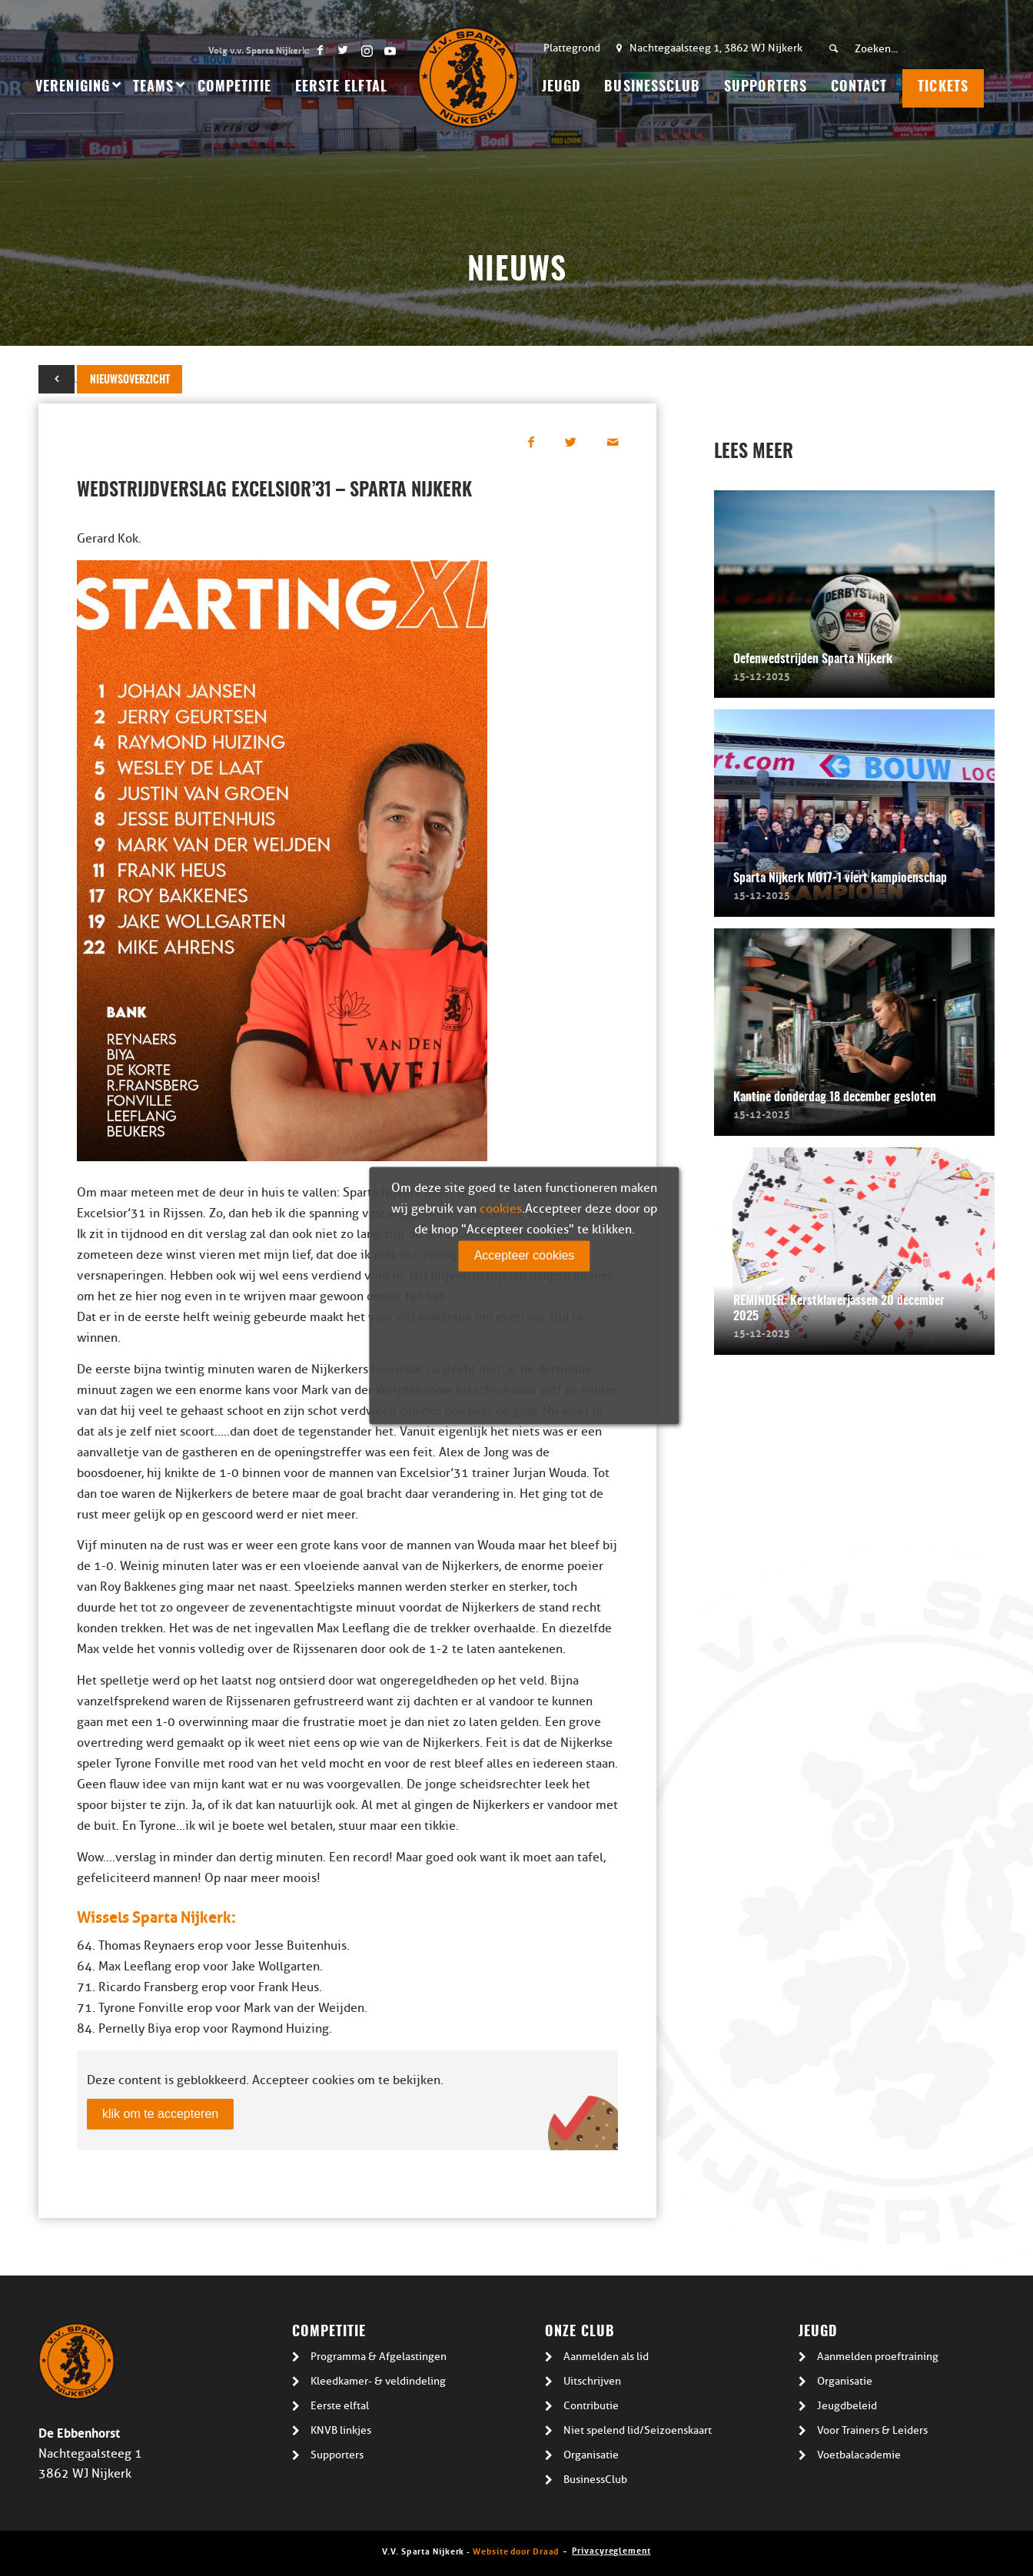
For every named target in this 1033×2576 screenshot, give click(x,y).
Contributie (591, 2405)
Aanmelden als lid (606, 2356)
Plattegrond (571, 48)
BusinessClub (595, 2479)
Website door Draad (516, 2550)
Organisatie (591, 2454)
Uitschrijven (592, 2381)
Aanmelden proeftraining (877, 2356)
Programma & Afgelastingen (379, 2356)
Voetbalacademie (859, 2454)
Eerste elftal (340, 2405)
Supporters (337, 2454)
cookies (501, 1209)
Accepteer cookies (524, 1255)
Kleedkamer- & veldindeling (378, 2381)
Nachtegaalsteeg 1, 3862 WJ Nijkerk (715, 48)
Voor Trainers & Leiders (872, 2430)
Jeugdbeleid (847, 2405)
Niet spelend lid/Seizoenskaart (637, 2430)
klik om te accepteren (160, 2113)
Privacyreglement (611, 2549)
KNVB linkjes (341, 2430)
